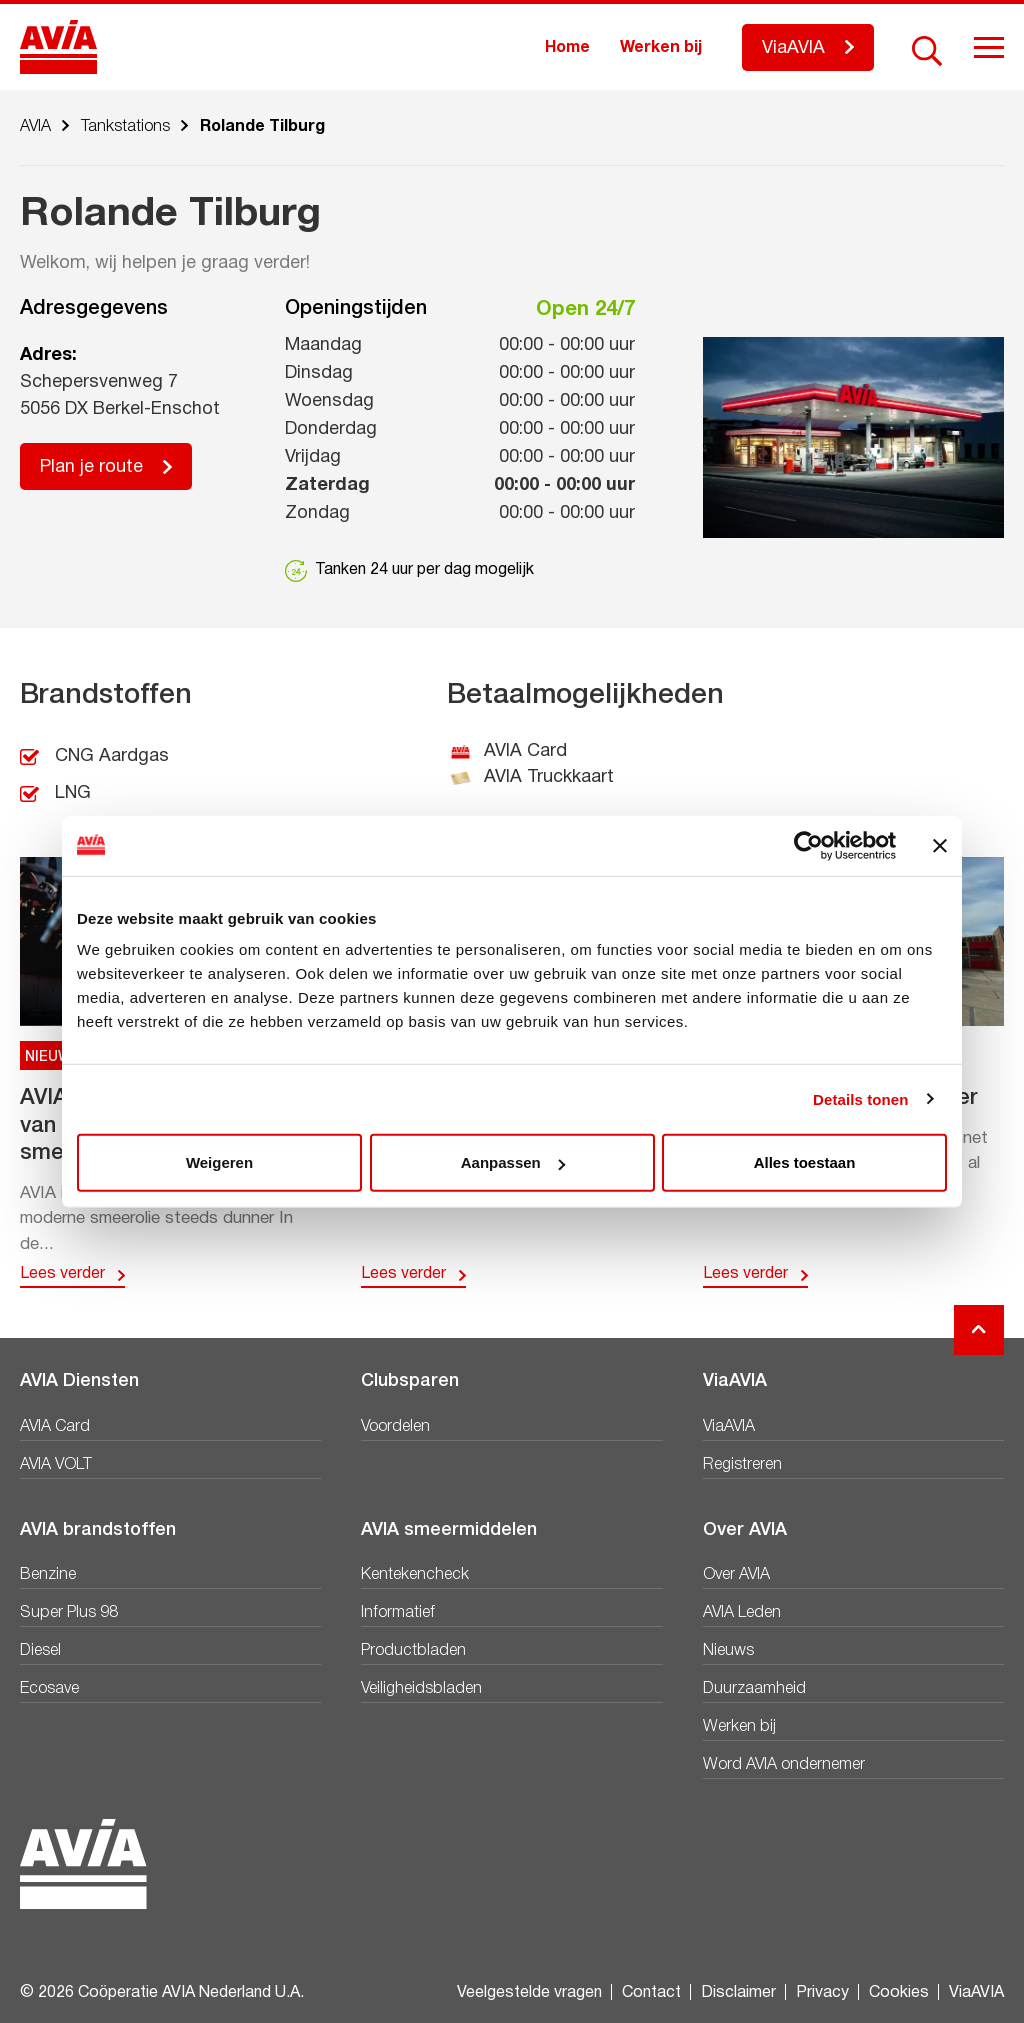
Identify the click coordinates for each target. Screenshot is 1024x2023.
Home (567, 48)
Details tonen (860, 1098)
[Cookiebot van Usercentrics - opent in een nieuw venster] (808, 845)
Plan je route (91, 467)
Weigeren (219, 1162)
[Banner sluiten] (940, 845)
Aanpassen (513, 1162)
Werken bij (661, 48)
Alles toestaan (805, 1162)
